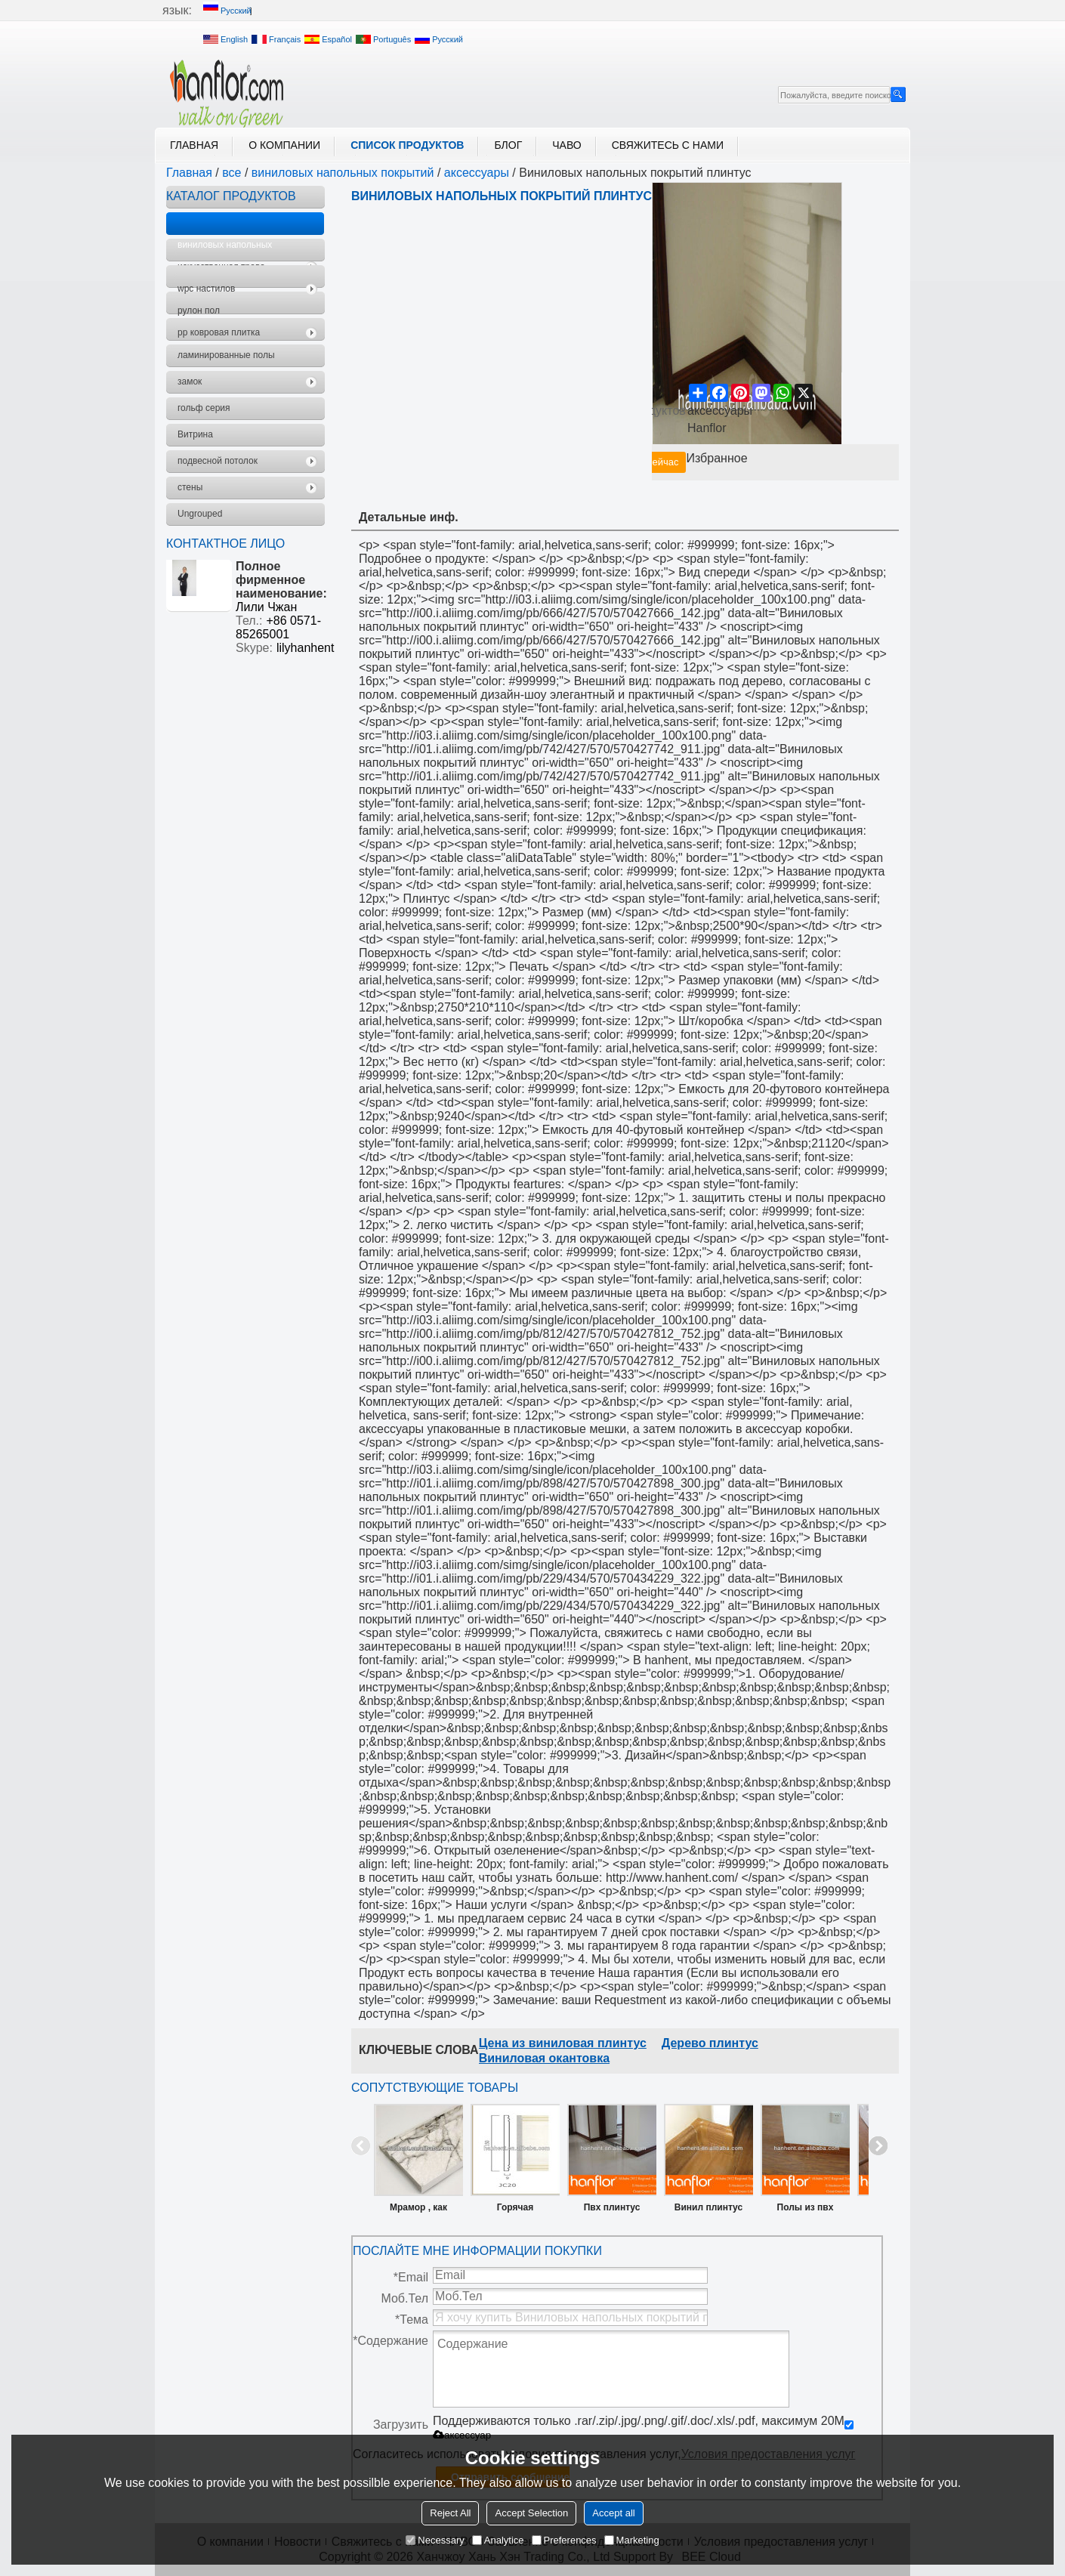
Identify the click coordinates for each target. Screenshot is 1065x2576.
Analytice (498, 2540)
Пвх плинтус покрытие (612, 2210)
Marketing (631, 2540)
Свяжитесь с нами (668, 145)
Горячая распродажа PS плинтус (514, 2210)
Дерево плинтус (710, 2043)
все (231, 172)
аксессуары (476, 172)
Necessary (435, 2540)
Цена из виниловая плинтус (563, 2043)
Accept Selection (531, 2513)
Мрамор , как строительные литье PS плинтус (418, 2210)
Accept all (613, 2513)
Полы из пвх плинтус (805, 2210)
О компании (284, 145)
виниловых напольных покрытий (343, 172)
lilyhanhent (305, 647)
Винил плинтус (708, 2207)
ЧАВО (566, 145)
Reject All (450, 2513)
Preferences (564, 2540)
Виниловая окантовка (544, 2058)
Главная (194, 145)
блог (508, 145)
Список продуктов (407, 145)
